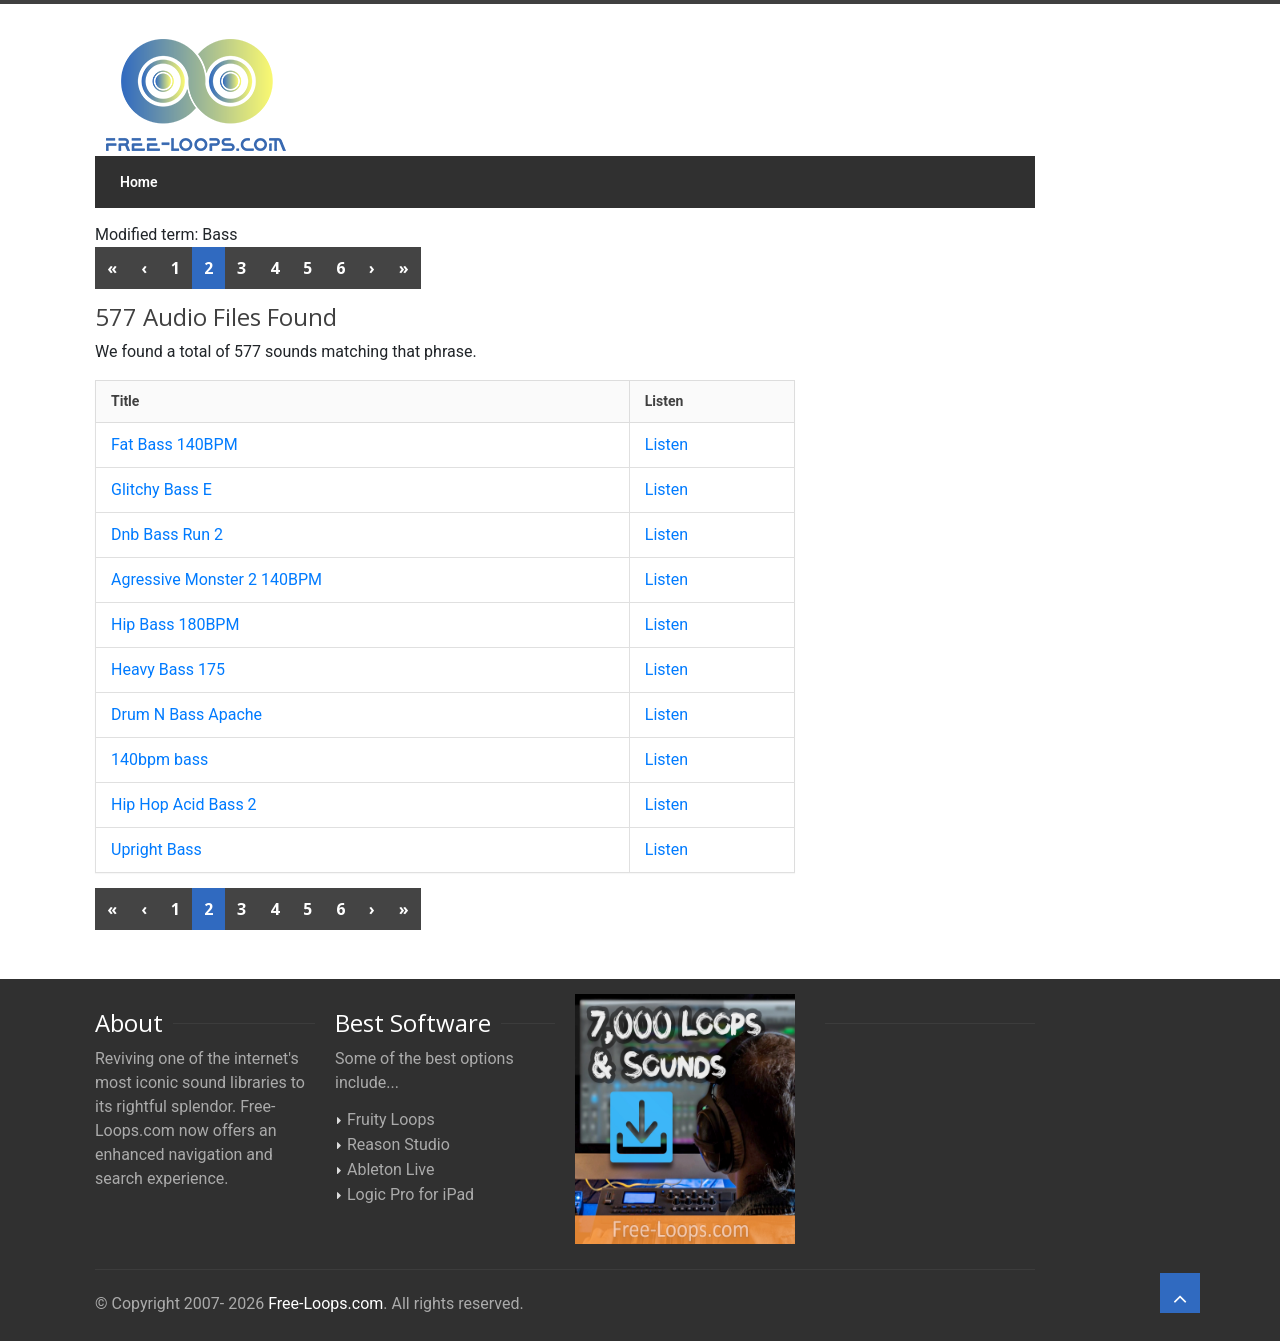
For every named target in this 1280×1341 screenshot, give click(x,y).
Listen (666, 444)
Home (139, 182)
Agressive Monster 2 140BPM (216, 579)
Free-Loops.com (325, 1303)
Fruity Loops (391, 1119)
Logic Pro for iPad (410, 1194)
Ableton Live (390, 1169)
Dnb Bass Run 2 (167, 534)
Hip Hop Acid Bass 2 (184, 804)
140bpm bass (159, 759)
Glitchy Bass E (161, 489)
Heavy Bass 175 (168, 669)
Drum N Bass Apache (186, 714)
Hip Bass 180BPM (175, 624)
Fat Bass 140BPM (174, 444)
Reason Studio (398, 1144)
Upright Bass (156, 849)
